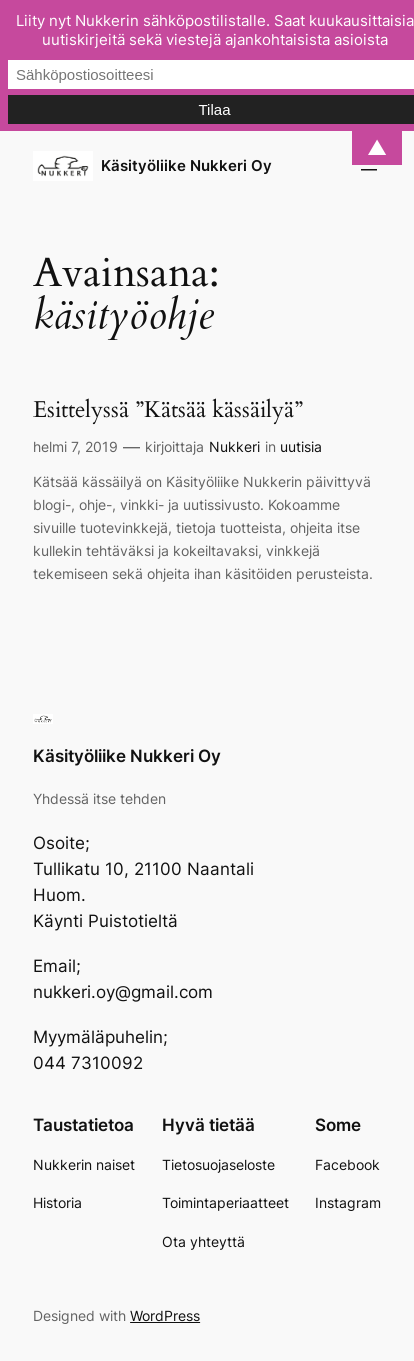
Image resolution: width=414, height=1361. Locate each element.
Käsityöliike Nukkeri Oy (186, 166)
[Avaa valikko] (369, 166)
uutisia (301, 446)
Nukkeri (234, 446)
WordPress (165, 1315)
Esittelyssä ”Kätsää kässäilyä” (168, 410)
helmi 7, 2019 (75, 446)
